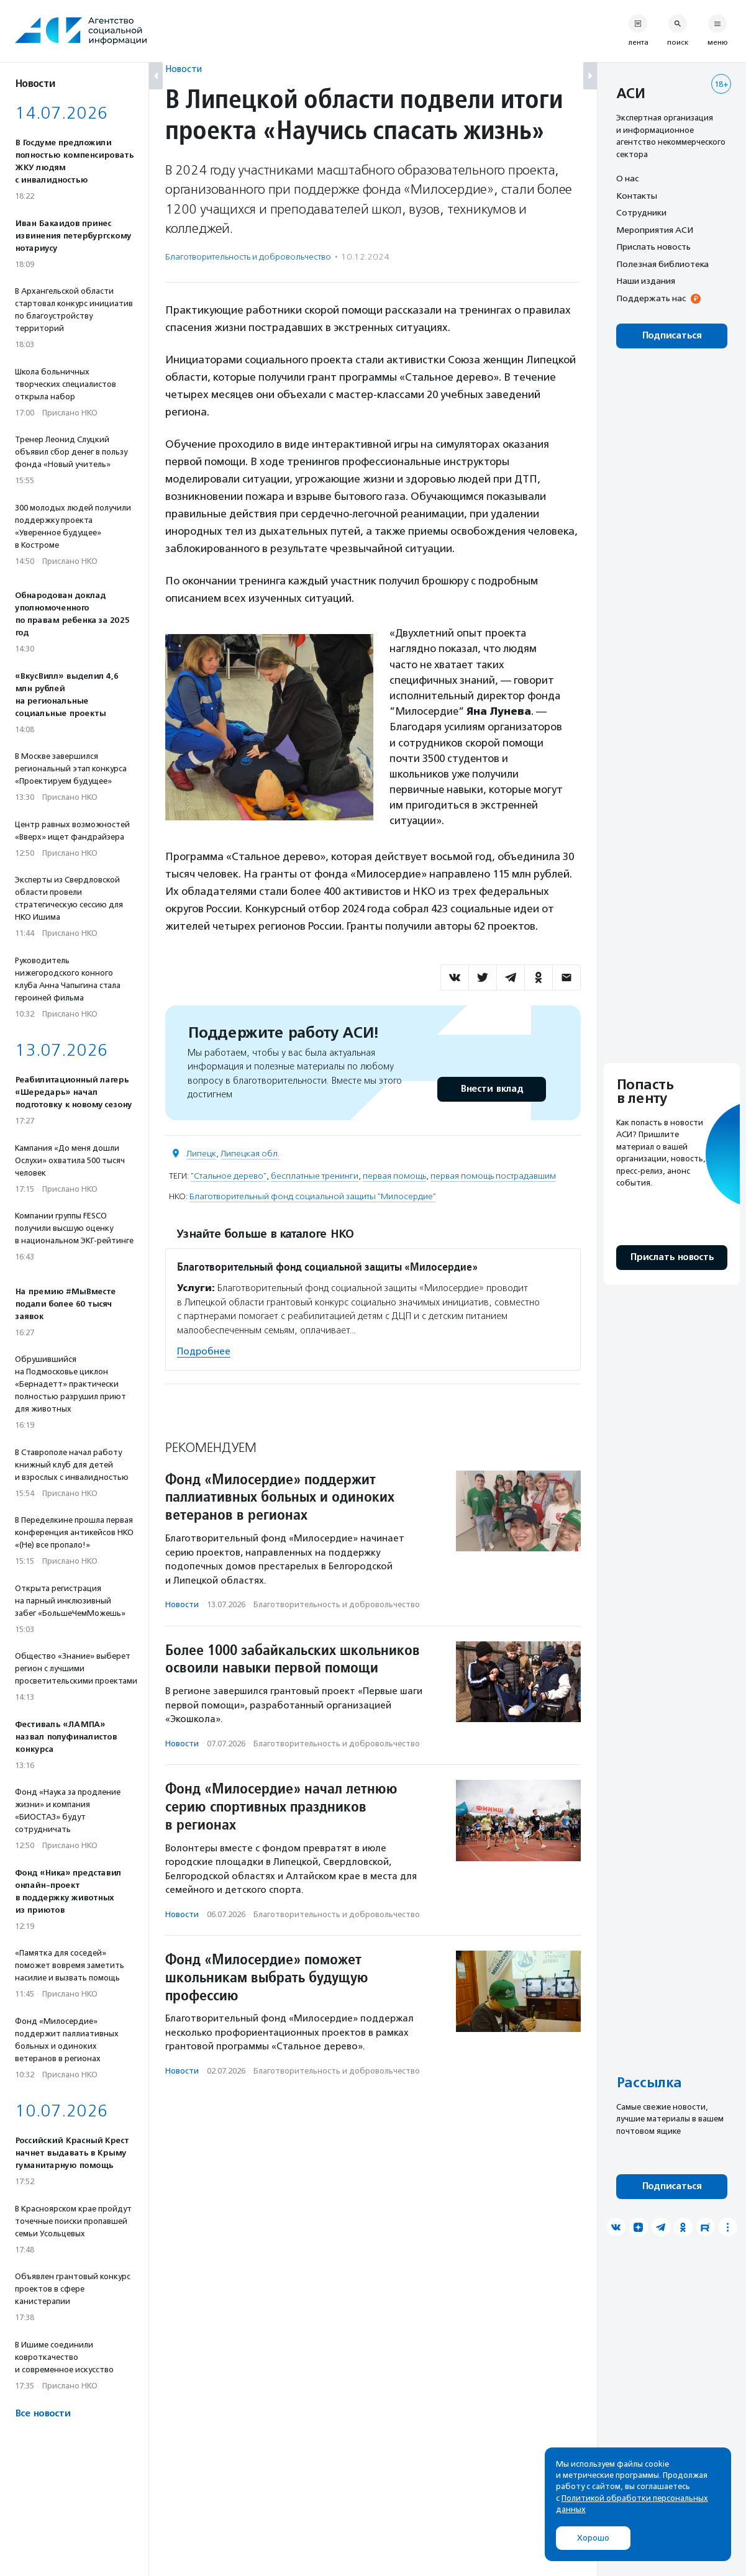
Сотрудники (641, 212)
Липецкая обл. (250, 1153)
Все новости (42, 2414)
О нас (627, 178)
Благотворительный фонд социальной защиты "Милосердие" (312, 1196)
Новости (183, 68)
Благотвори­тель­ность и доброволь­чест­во (248, 257)
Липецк (201, 1153)
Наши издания (645, 281)
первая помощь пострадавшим (493, 1176)
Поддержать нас (651, 298)
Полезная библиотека (662, 264)
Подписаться (672, 336)
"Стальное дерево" (228, 1176)
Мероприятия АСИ (654, 230)
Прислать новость (653, 247)
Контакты (636, 196)
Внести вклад (491, 1089)
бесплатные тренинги (314, 1176)
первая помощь (394, 1176)
